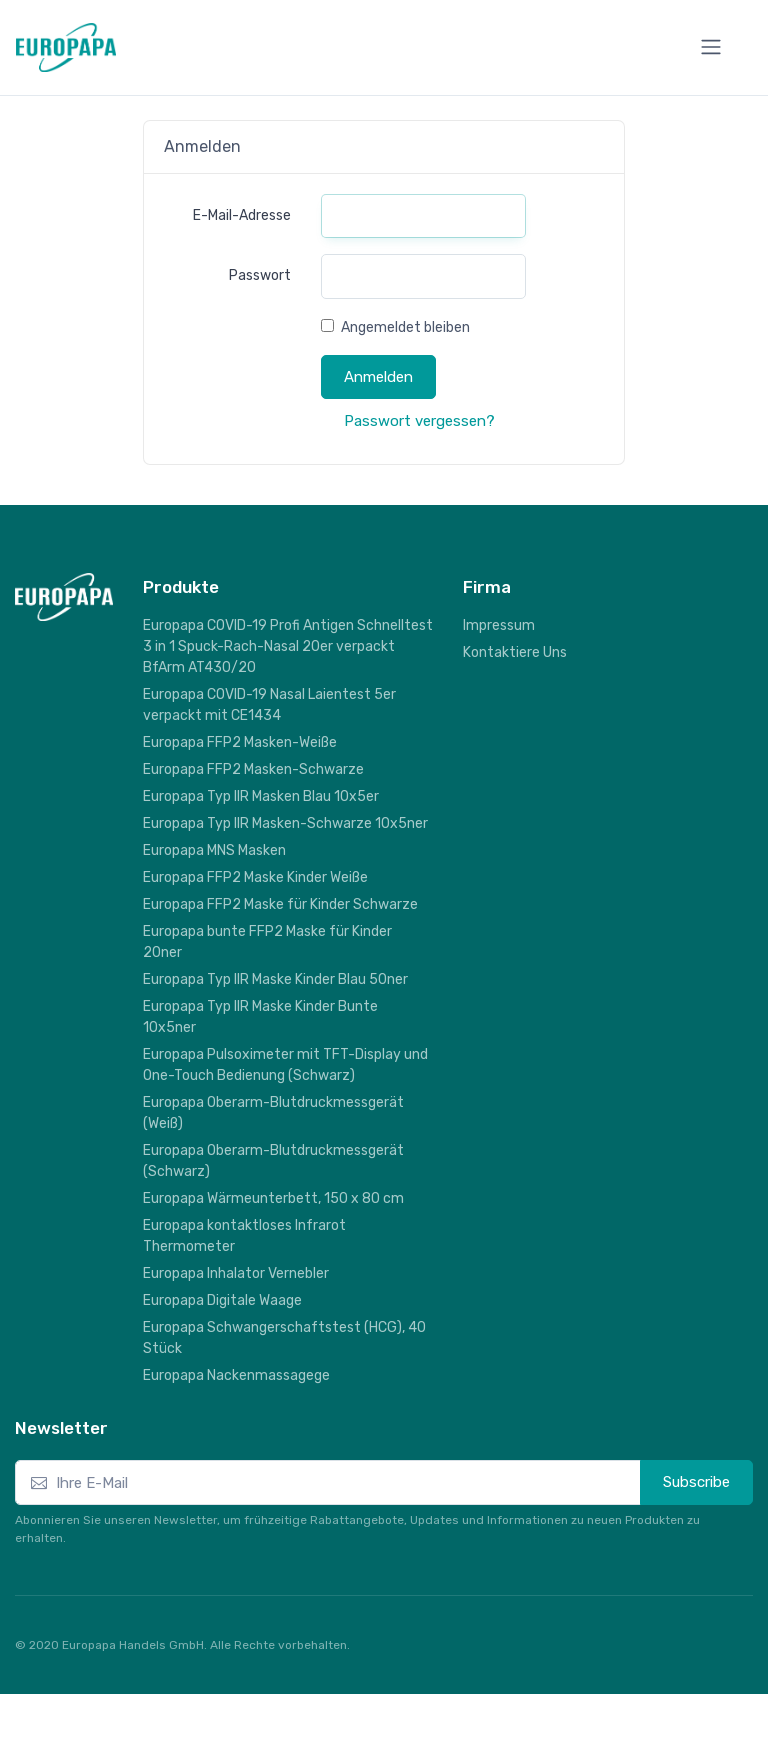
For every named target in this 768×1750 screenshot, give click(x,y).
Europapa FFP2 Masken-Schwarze (253, 769)
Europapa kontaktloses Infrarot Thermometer (244, 1236)
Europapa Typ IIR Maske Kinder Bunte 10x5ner (260, 1017)
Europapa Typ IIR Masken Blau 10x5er (261, 796)
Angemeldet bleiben (405, 327)
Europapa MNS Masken (214, 850)
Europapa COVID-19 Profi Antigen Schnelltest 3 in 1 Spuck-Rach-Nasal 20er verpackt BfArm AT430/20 (288, 646)
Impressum (499, 625)
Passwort (260, 275)
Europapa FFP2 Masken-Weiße (240, 742)
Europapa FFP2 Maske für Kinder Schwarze (280, 904)
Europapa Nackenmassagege (236, 1375)
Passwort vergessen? (419, 421)
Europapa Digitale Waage (222, 1300)
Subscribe (696, 1482)
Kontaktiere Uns (515, 652)
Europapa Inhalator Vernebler (236, 1273)
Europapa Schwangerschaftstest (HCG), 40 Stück (284, 1338)
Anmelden (378, 377)
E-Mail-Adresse (242, 215)
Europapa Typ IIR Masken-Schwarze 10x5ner (285, 823)
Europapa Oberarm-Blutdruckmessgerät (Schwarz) (273, 1161)
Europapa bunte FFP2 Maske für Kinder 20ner (267, 942)
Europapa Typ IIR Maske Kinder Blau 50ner (275, 979)
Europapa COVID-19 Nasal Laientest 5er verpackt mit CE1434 (269, 705)
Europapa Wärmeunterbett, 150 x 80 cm (273, 1198)
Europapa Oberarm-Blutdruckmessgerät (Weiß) (273, 1113)
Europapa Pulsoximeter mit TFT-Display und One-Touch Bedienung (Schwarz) (285, 1065)
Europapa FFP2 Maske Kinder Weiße (255, 877)
